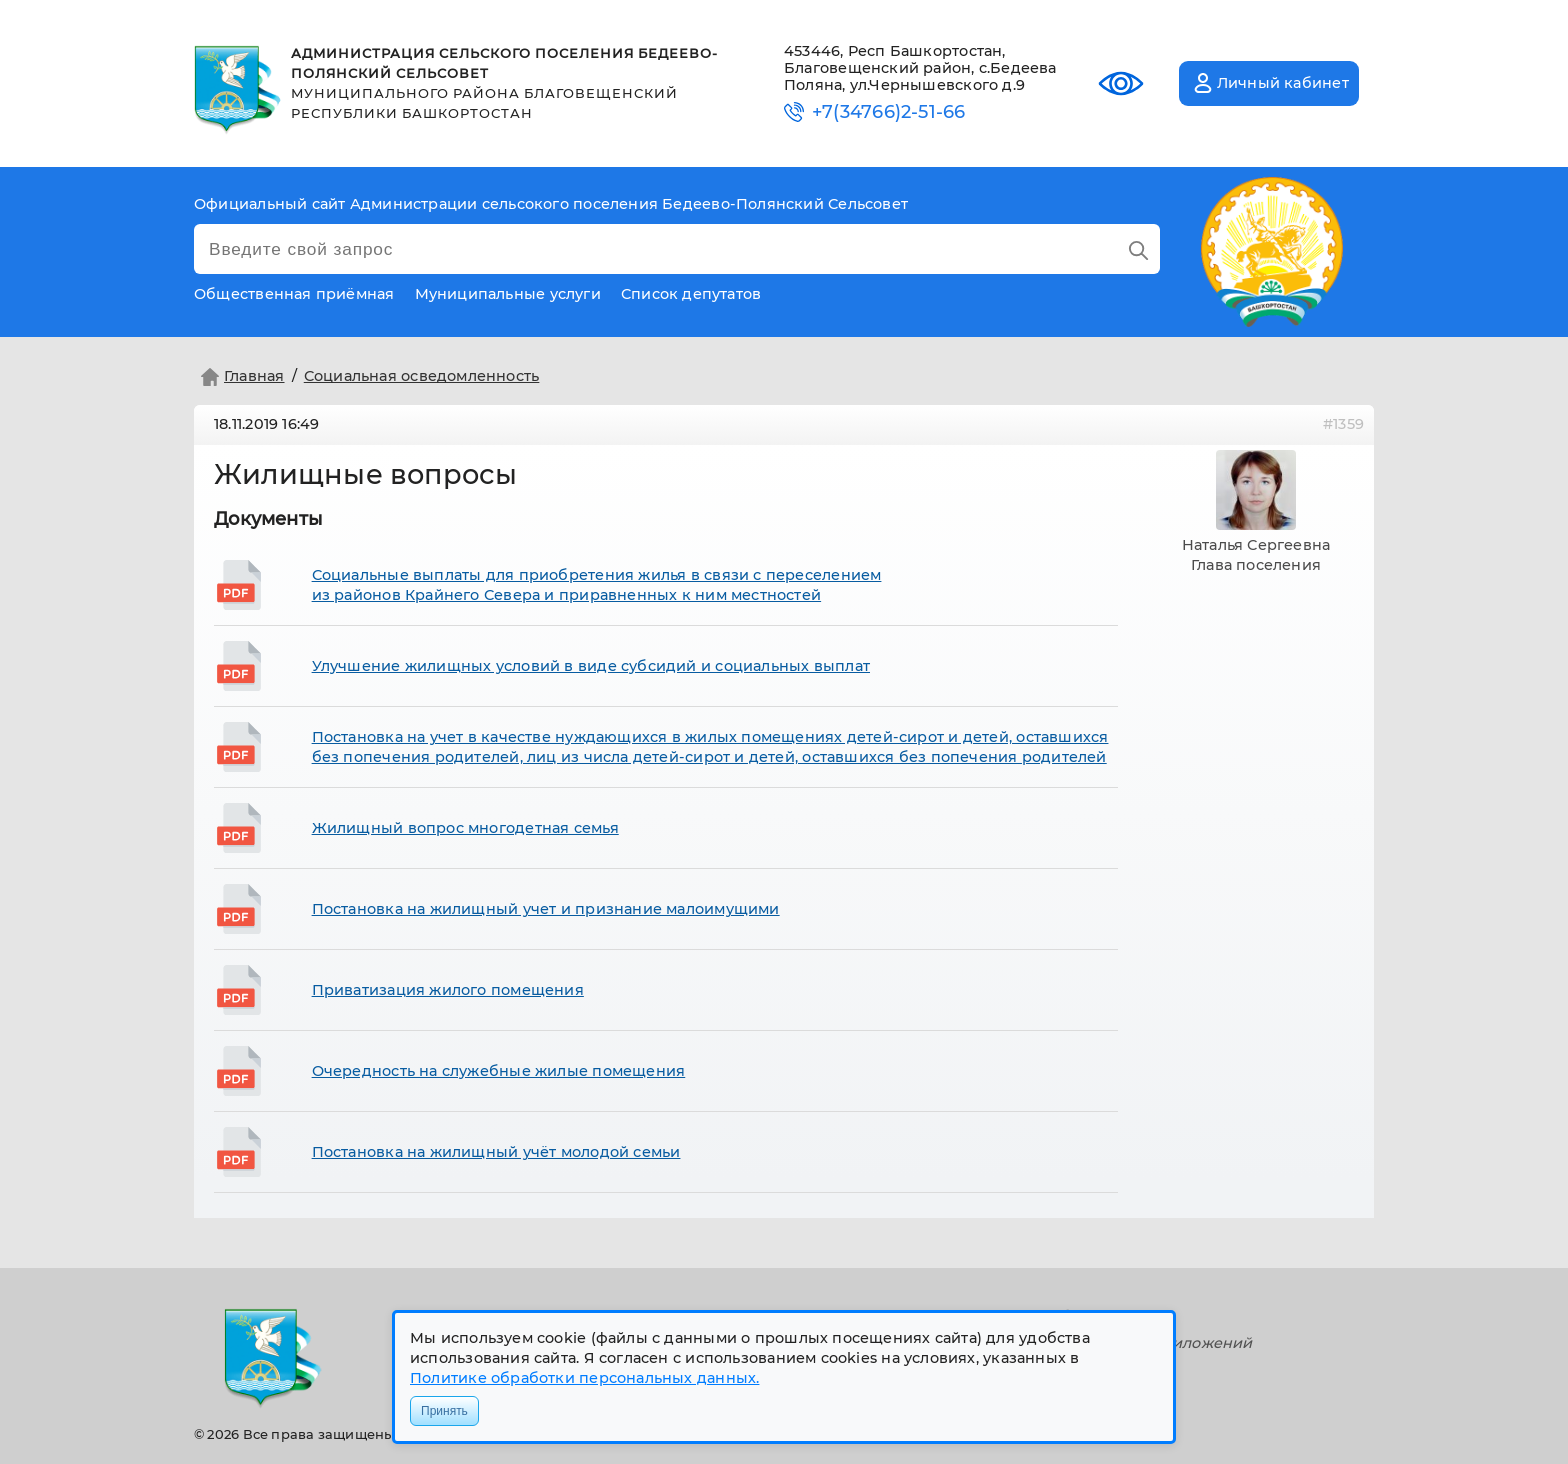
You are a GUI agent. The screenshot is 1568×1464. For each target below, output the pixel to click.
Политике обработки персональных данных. (584, 1378)
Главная (240, 377)
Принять (444, 1411)
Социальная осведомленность (422, 376)
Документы (268, 519)
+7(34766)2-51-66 (888, 112)
